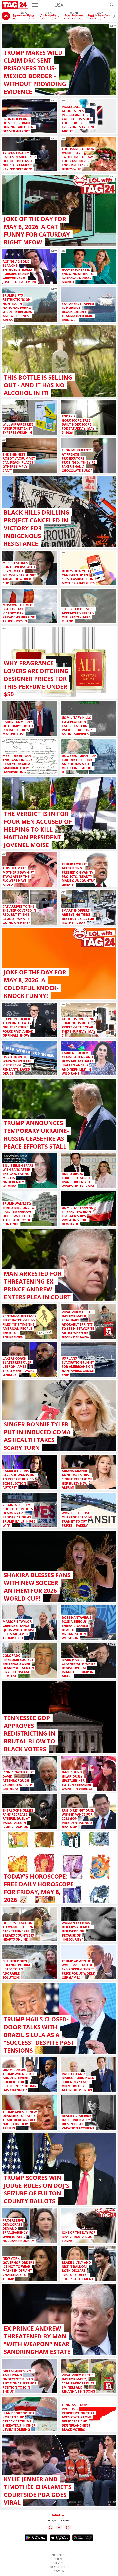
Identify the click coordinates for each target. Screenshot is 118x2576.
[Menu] (35, 5)
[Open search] (112, 5)
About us (59, 2571)
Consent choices (59, 2567)
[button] (114, 16)
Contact (59, 2559)
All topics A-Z (59, 2555)
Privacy (59, 2563)
